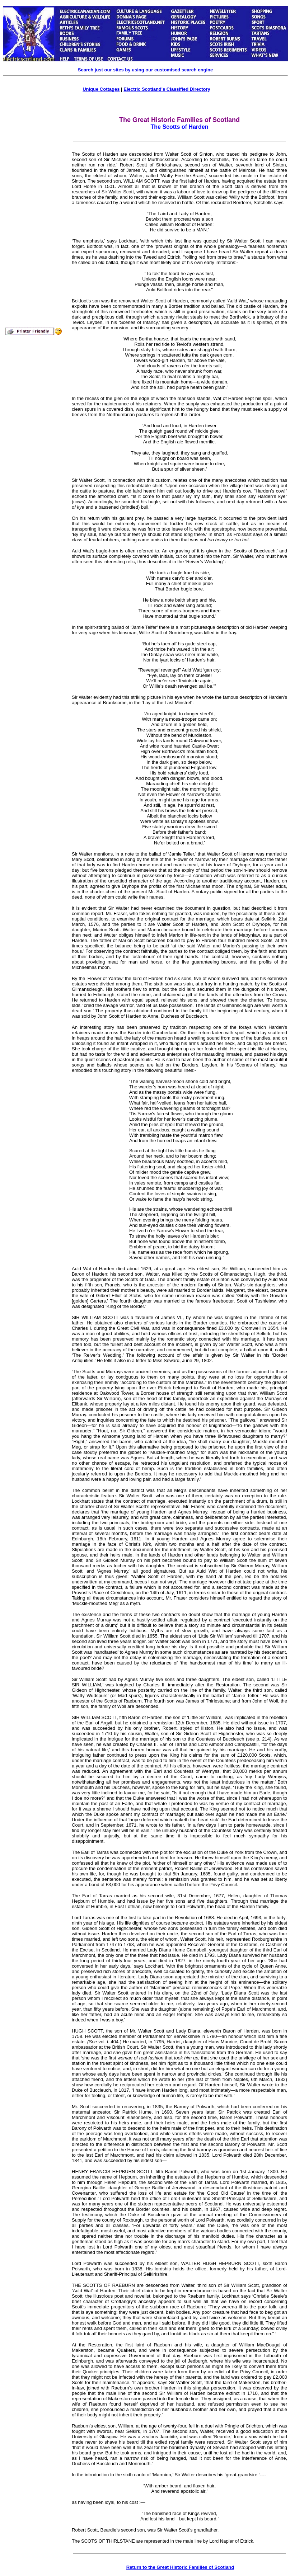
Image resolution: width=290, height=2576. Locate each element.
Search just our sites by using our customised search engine (145, 69)
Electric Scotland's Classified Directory (166, 89)
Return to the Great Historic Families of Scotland (180, 2567)
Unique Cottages (101, 89)
